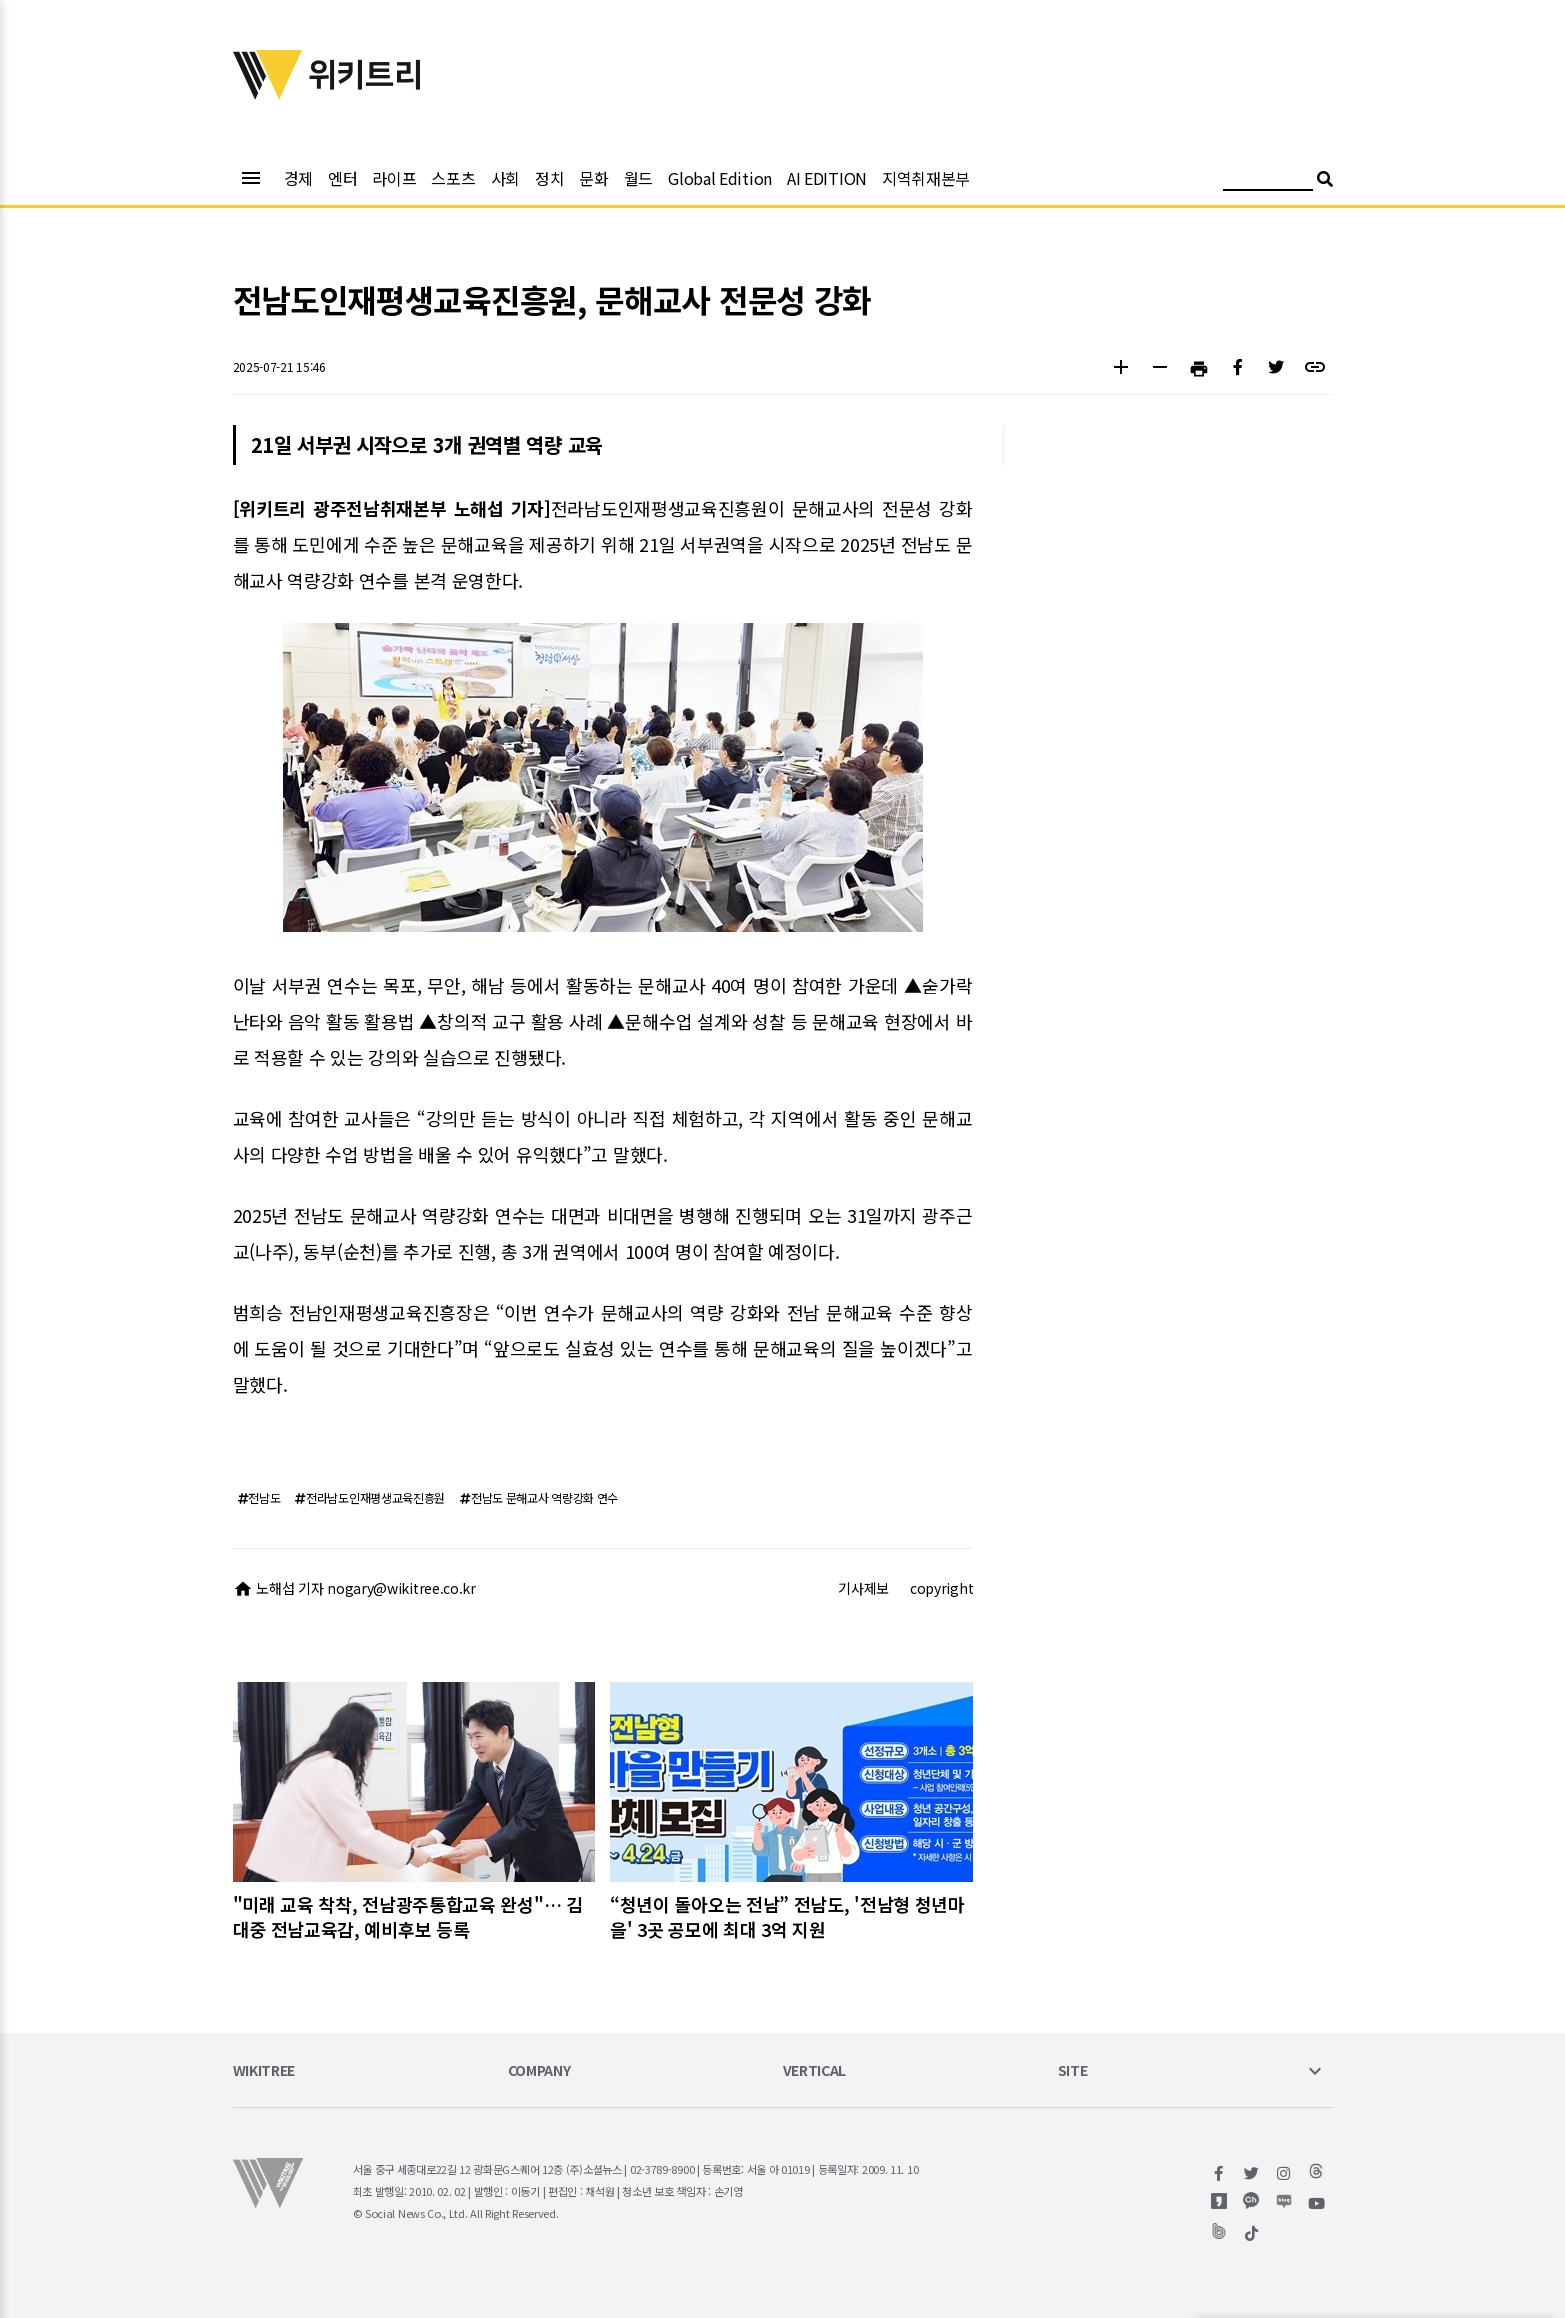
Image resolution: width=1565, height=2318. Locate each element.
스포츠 (453, 178)
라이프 (394, 178)
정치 (549, 178)
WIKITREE (264, 2071)
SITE (1073, 2071)
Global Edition (720, 178)
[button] (1121, 369)
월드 (638, 178)
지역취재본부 (926, 178)
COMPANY (539, 2071)
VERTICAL (815, 2071)
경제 (298, 178)
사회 (505, 178)
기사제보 (863, 1588)
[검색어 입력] (1268, 181)
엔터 (342, 178)
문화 (593, 178)
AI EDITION (827, 178)
